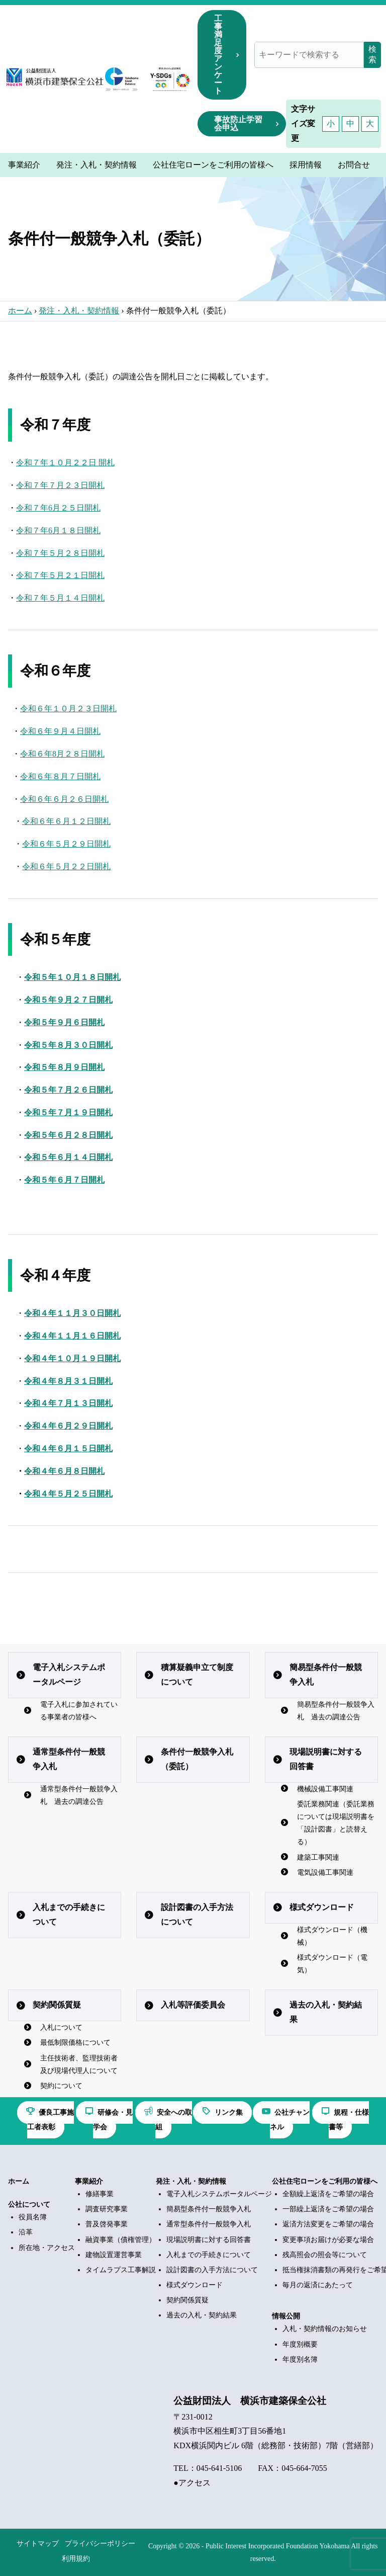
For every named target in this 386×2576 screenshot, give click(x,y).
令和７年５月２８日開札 (60, 553)
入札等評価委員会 (193, 2005)
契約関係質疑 (57, 2005)
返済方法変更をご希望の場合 (328, 2224)
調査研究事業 (106, 2209)
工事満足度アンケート (218, 54)
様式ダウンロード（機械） (332, 1936)
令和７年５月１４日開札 (60, 598)
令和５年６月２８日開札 (68, 1135)
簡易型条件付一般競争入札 (326, 1674)
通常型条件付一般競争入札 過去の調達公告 (79, 1795)
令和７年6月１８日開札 (58, 530)
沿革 (26, 2232)
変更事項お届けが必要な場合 (328, 2239)
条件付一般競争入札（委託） (197, 1759)
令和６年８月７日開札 (60, 776)
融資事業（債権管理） (120, 2239)
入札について (61, 2027)
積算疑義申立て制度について (197, 1674)
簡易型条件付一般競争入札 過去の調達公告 (335, 1711)
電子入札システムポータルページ (69, 1674)
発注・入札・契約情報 (79, 310)
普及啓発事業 (106, 2224)
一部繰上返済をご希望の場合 (328, 2209)
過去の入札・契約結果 (326, 2012)
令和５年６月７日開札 (64, 1180)
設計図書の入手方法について (197, 1914)
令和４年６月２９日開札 (68, 1426)
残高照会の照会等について (324, 2255)
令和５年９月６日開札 (64, 1022)
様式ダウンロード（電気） (332, 1964)
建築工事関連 (318, 1857)
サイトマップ (38, 2543)
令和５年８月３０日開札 (68, 1045)
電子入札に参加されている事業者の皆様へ (79, 1711)
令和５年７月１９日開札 (68, 1112)
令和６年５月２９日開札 (66, 844)
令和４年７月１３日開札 (68, 1403)
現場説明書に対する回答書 (326, 1759)
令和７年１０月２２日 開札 (65, 462)
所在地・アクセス (47, 2248)
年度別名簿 (300, 2359)
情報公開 (286, 2316)
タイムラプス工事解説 (120, 2270)
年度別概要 (300, 2344)
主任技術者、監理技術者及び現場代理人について (79, 2064)
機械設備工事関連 (325, 1789)
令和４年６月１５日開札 (68, 1448)
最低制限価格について (75, 2042)
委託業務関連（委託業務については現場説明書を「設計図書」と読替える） (335, 1823)
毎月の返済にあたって (317, 2285)
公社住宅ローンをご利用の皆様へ (324, 2181)
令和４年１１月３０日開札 (72, 1313)
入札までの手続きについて (69, 1914)
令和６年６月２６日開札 (64, 799)
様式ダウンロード (322, 1907)
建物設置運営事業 (113, 2255)
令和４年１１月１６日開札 (72, 1336)
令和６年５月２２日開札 (66, 866)
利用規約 (76, 2558)
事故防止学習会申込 (238, 123)
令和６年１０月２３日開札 (68, 708)
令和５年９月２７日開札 (68, 999)
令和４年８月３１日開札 (68, 1381)
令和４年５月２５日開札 (68, 1493)
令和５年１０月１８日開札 (72, 977)
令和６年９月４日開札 (60, 731)
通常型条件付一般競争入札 (69, 1759)
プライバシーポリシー (100, 2543)
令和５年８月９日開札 (64, 1067)
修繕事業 (99, 2194)
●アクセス (192, 2482)
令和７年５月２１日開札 (60, 575)
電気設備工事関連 (325, 1872)
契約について (61, 2086)
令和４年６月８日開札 (64, 1471)
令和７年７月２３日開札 (60, 485)
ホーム (20, 310)
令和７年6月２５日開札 (58, 508)
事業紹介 (89, 2181)
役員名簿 (33, 2217)
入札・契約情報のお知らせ (324, 2329)
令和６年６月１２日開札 (66, 821)
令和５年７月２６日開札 (68, 1090)
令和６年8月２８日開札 (62, 754)
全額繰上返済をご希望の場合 (328, 2194)
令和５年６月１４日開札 (68, 1157)
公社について (29, 2204)
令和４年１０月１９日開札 (72, 1358)
